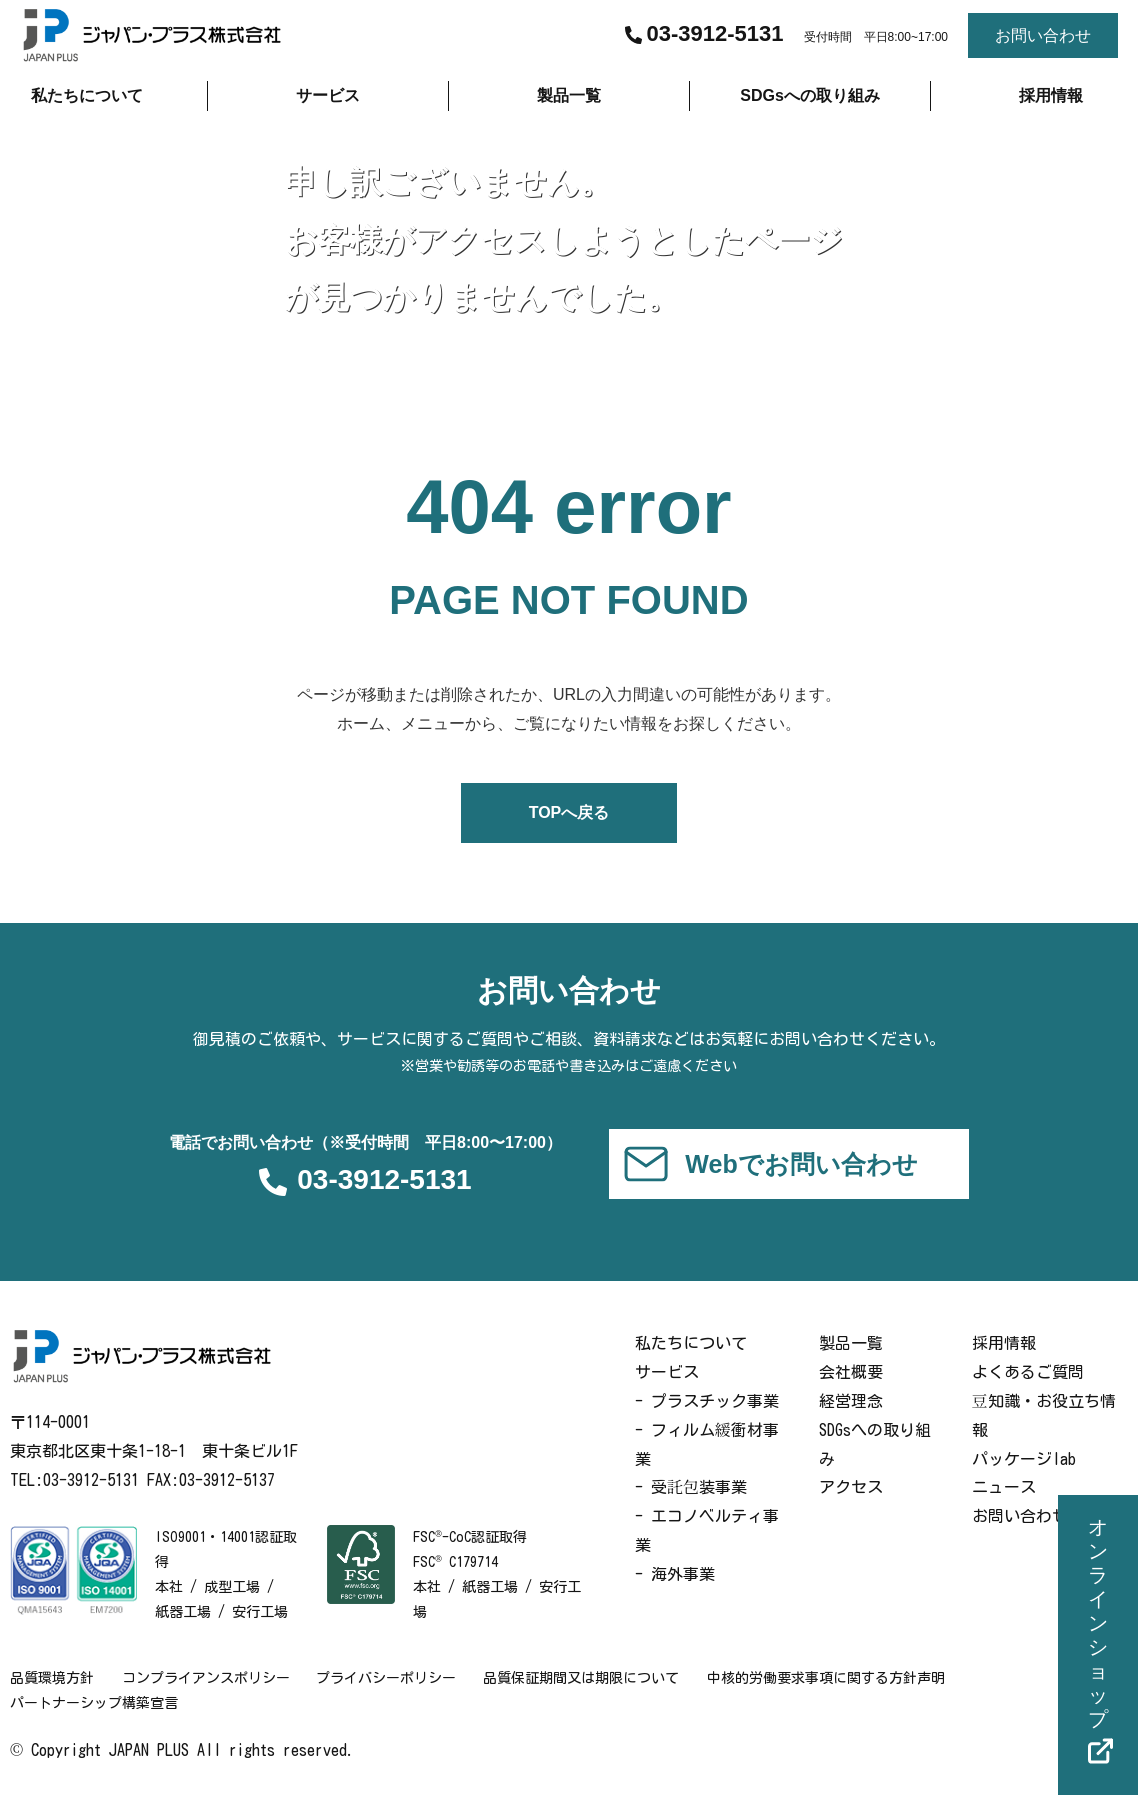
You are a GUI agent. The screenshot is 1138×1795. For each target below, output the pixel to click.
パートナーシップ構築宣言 (94, 1703)
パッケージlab (1024, 1459)
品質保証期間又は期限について (590, 1678)
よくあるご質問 (1028, 1372)
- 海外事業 (675, 1574)
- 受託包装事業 (691, 1488)
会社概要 (851, 1372)
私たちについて (691, 1344)
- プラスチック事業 (707, 1401)
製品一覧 (851, 1344)
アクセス (851, 1488)
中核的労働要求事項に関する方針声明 (837, 1678)
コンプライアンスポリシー (208, 1678)
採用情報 (1004, 1344)
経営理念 (851, 1401)
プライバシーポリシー (392, 1678)
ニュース (1004, 1488)
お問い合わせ (1020, 1516)
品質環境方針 (52, 1678)
